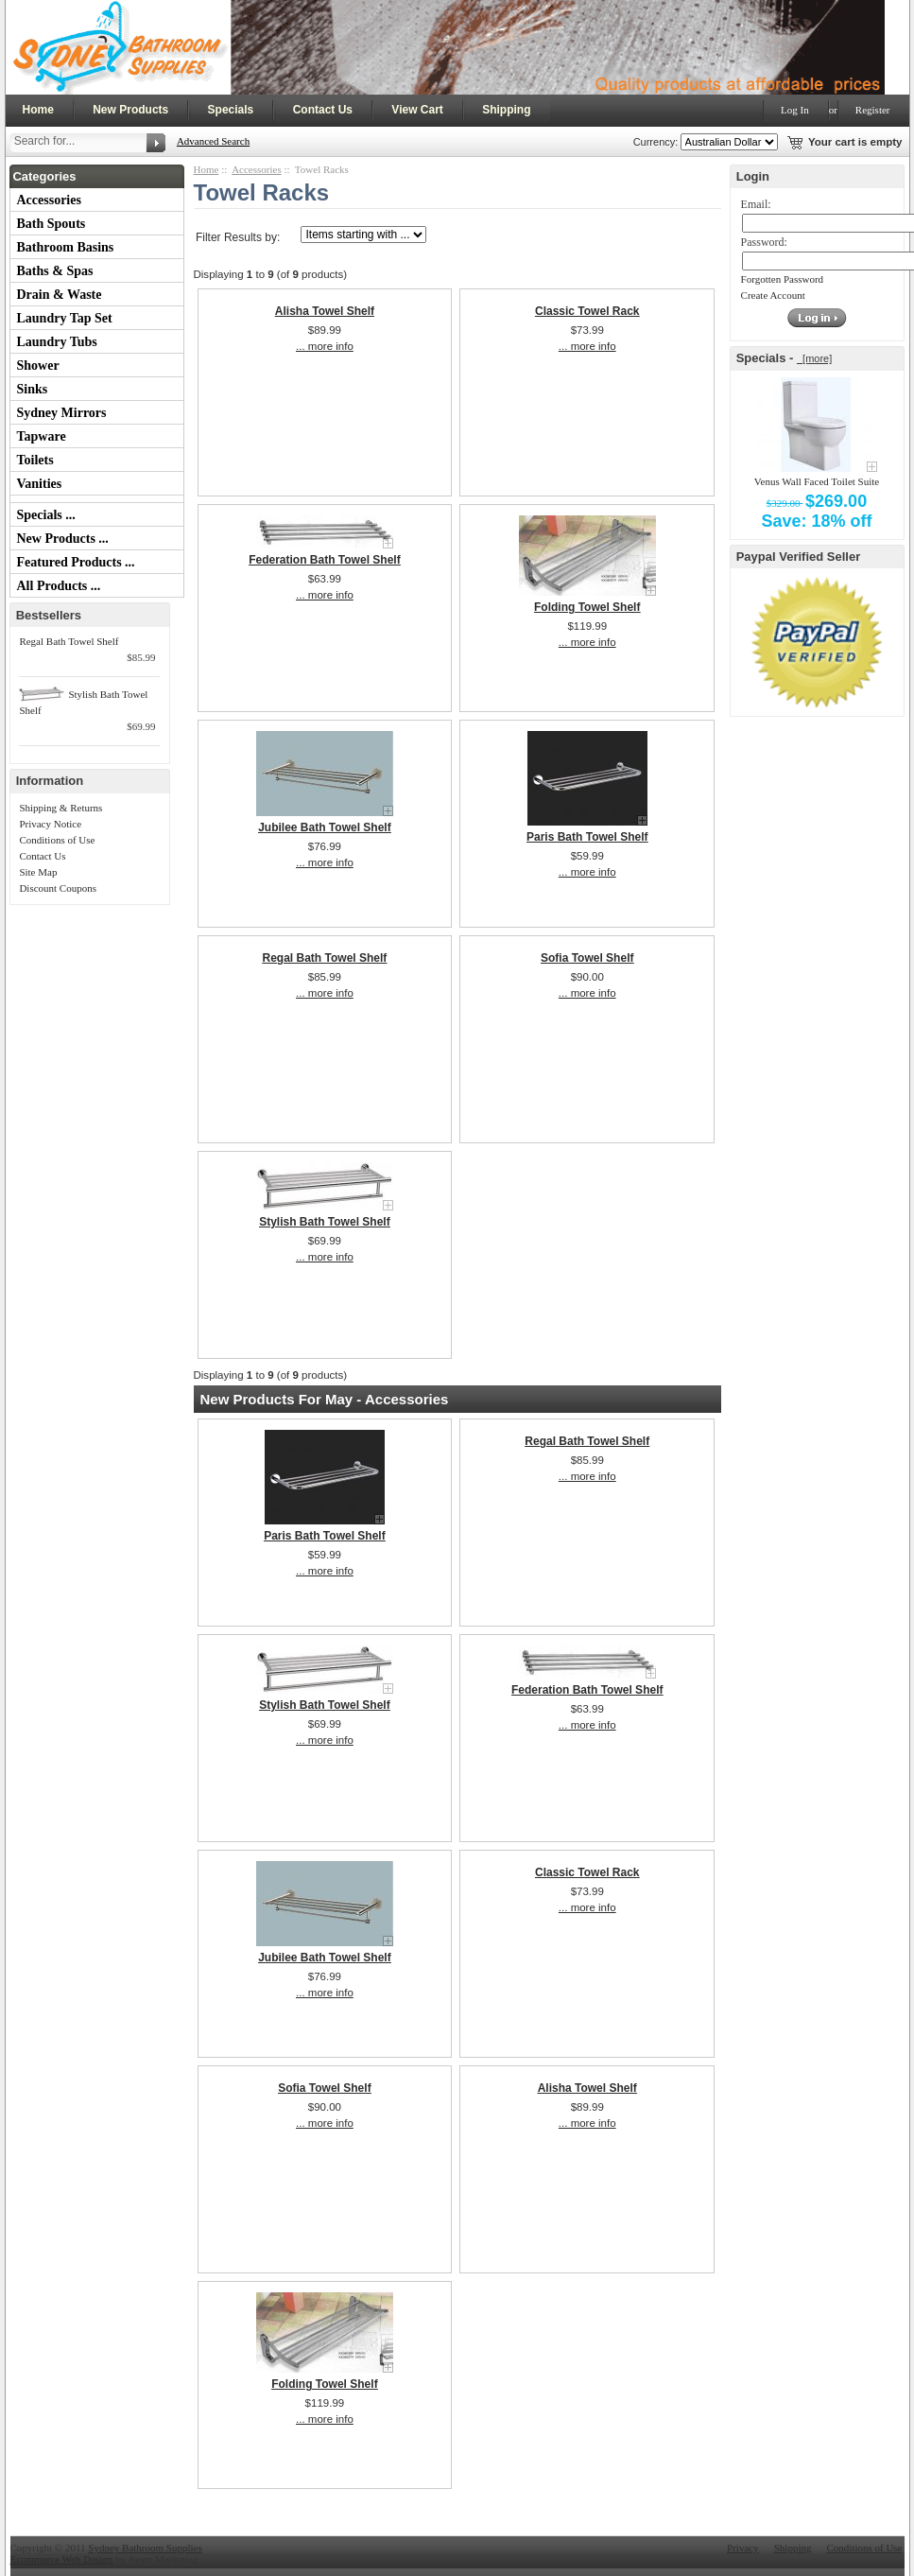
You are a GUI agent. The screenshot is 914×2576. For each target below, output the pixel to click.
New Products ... (63, 538)
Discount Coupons (57, 888)
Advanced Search (213, 141)
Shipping (506, 109)
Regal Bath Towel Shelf (68, 641)
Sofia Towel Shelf (587, 958)
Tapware (41, 436)
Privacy (743, 2547)
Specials (231, 109)
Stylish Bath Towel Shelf (324, 1221)
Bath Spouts (51, 224)
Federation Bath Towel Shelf (324, 559)
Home (38, 109)
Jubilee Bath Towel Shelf (324, 827)
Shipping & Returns (60, 807)
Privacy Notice (50, 823)
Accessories (49, 200)
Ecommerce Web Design (61, 2559)
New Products (130, 109)
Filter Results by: (238, 237)
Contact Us (323, 109)
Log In (795, 109)
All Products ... (59, 586)
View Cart (416, 109)
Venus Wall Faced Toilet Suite (816, 481)
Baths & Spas (55, 271)
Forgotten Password (782, 279)
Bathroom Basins (65, 247)
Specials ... (46, 515)
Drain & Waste (59, 294)
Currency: (653, 142)
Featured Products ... (76, 562)
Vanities (39, 484)
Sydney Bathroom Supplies (144, 2547)
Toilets (35, 460)
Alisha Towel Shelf (324, 311)
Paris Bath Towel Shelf (586, 837)
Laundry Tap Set (64, 318)
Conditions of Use (57, 839)
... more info (325, 346)
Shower (38, 365)
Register (872, 109)
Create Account (773, 295)
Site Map (38, 872)
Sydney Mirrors (62, 413)
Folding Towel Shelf (587, 607)
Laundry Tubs (57, 342)
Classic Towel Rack (587, 311)
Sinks (32, 389)
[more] (814, 358)
